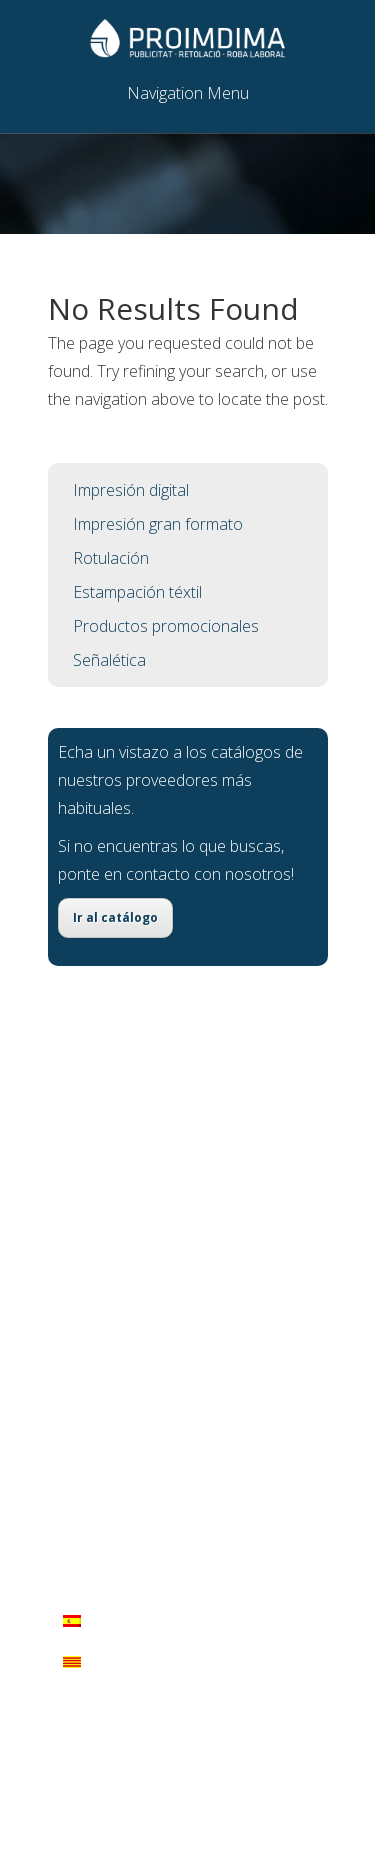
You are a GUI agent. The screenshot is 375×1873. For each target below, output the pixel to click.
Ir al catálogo (115, 917)
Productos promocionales (166, 626)
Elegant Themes (226, 1720)
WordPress (232, 1748)
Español (102, 1621)
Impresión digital (131, 490)
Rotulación (111, 558)
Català (96, 1662)
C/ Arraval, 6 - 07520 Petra (171, 1354)
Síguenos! (142, 1468)
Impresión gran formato (158, 524)
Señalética (109, 660)
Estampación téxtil (137, 592)
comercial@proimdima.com (174, 1430)
